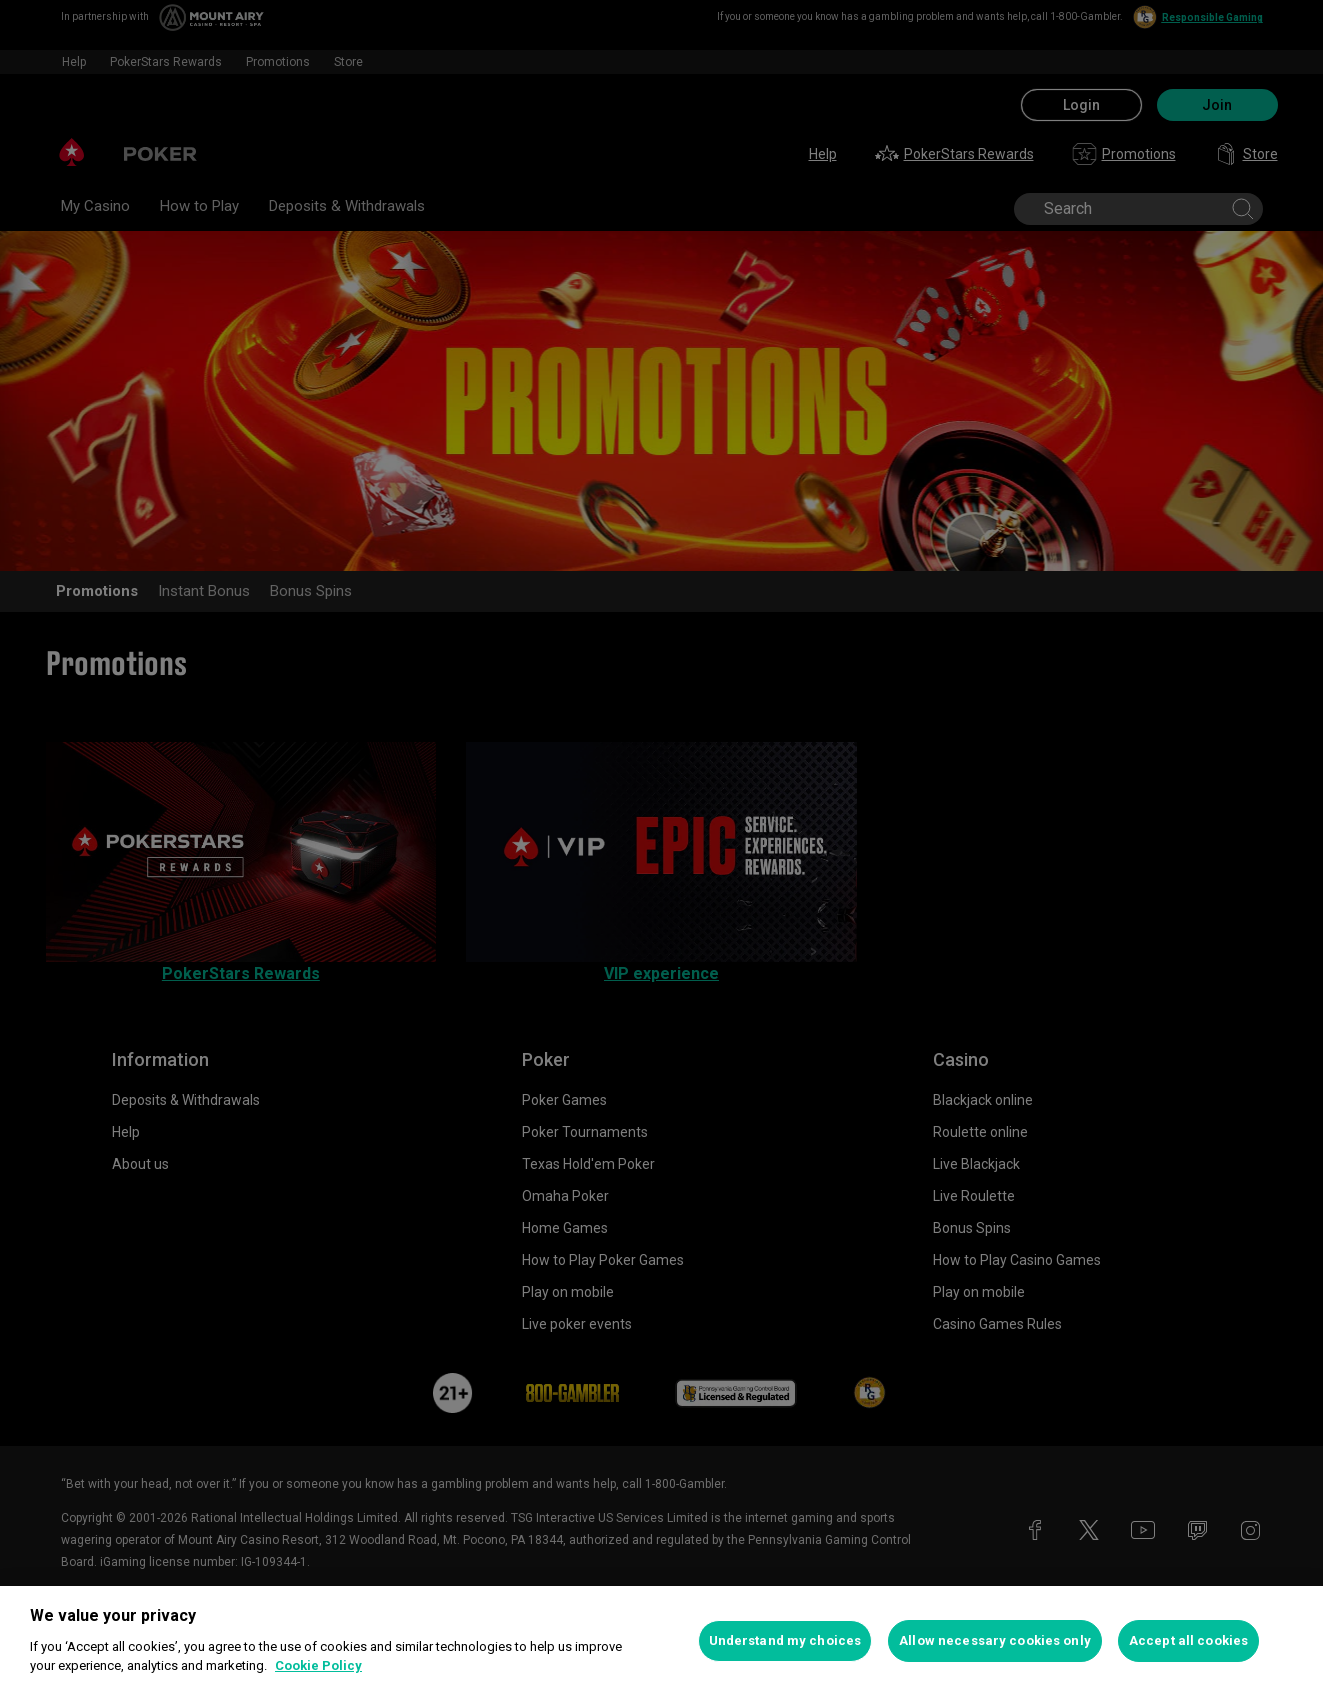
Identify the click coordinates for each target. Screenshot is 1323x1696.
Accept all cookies (1188, 1640)
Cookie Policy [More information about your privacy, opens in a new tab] (318, 1665)
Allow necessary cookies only (995, 1640)
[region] (661, 1641)
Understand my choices (785, 1640)
